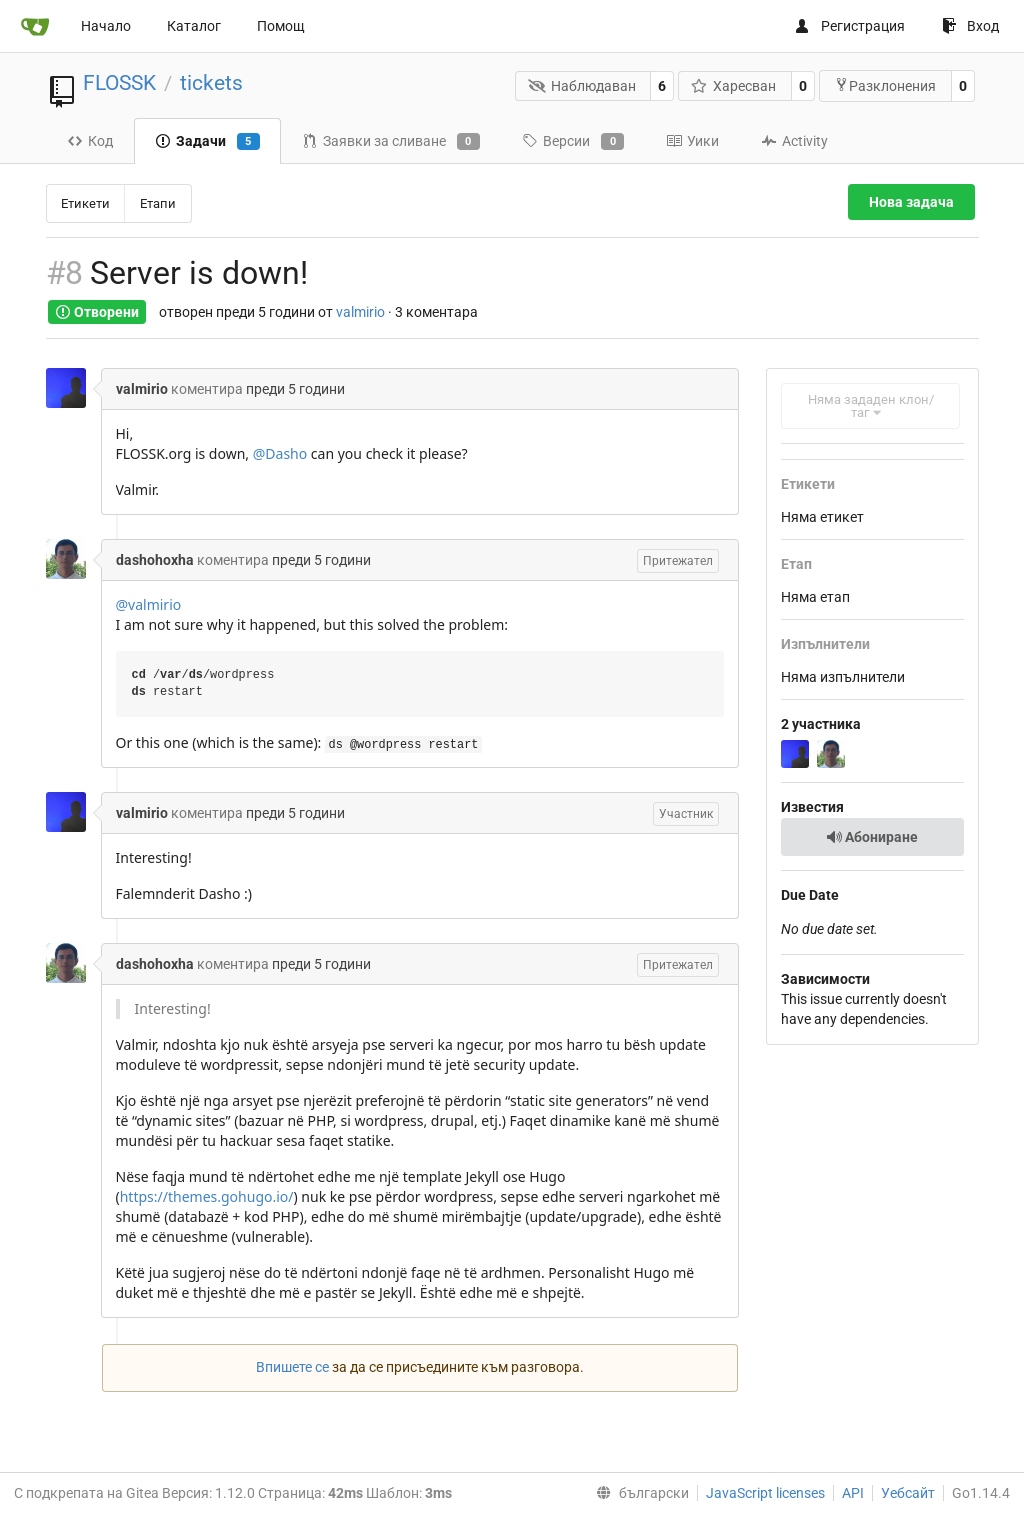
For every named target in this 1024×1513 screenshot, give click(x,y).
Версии (573, 142)
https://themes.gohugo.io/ (207, 1196)
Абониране (872, 837)
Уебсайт (908, 1493)
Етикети (85, 203)
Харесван (734, 86)
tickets (211, 83)
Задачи (207, 142)
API (853, 1493)
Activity (794, 141)
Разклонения (885, 85)
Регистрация (849, 26)
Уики (692, 141)
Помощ (281, 26)
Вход (970, 26)
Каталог (194, 26)
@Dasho (280, 453)
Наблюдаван (582, 86)
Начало (106, 26)
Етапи (158, 203)
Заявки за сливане (391, 142)
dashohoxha (155, 560)
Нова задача (911, 202)
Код (90, 141)
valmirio (360, 312)
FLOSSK (119, 83)
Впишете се (292, 1367)
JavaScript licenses (765, 1493)
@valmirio (149, 604)
